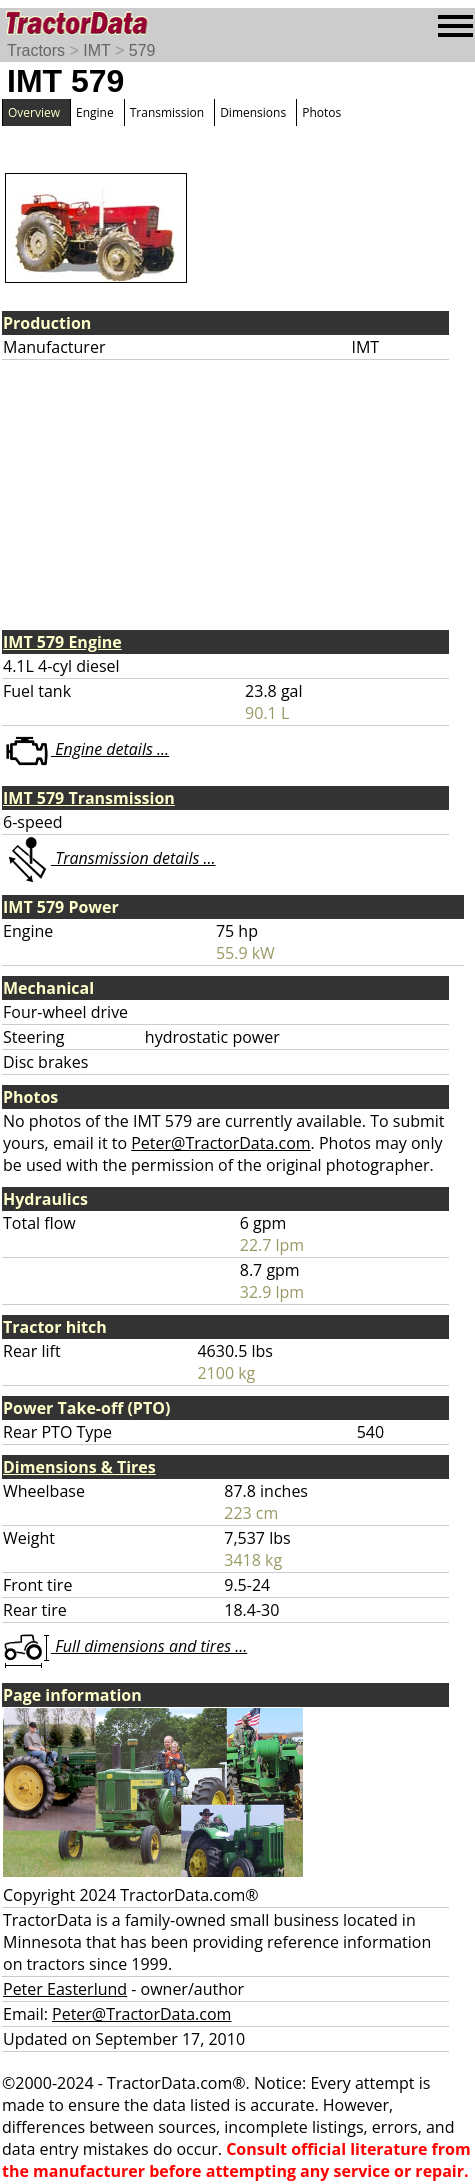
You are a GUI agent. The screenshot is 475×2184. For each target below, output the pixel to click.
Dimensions (253, 112)
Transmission (167, 112)
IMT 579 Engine (62, 642)
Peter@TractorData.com (220, 1143)
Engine (95, 112)
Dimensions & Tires (79, 1467)
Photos (321, 112)
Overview (34, 112)
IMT (96, 50)
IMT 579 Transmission (89, 798)
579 (142, 50)
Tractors (36, 50)
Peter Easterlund (65, 1989)
